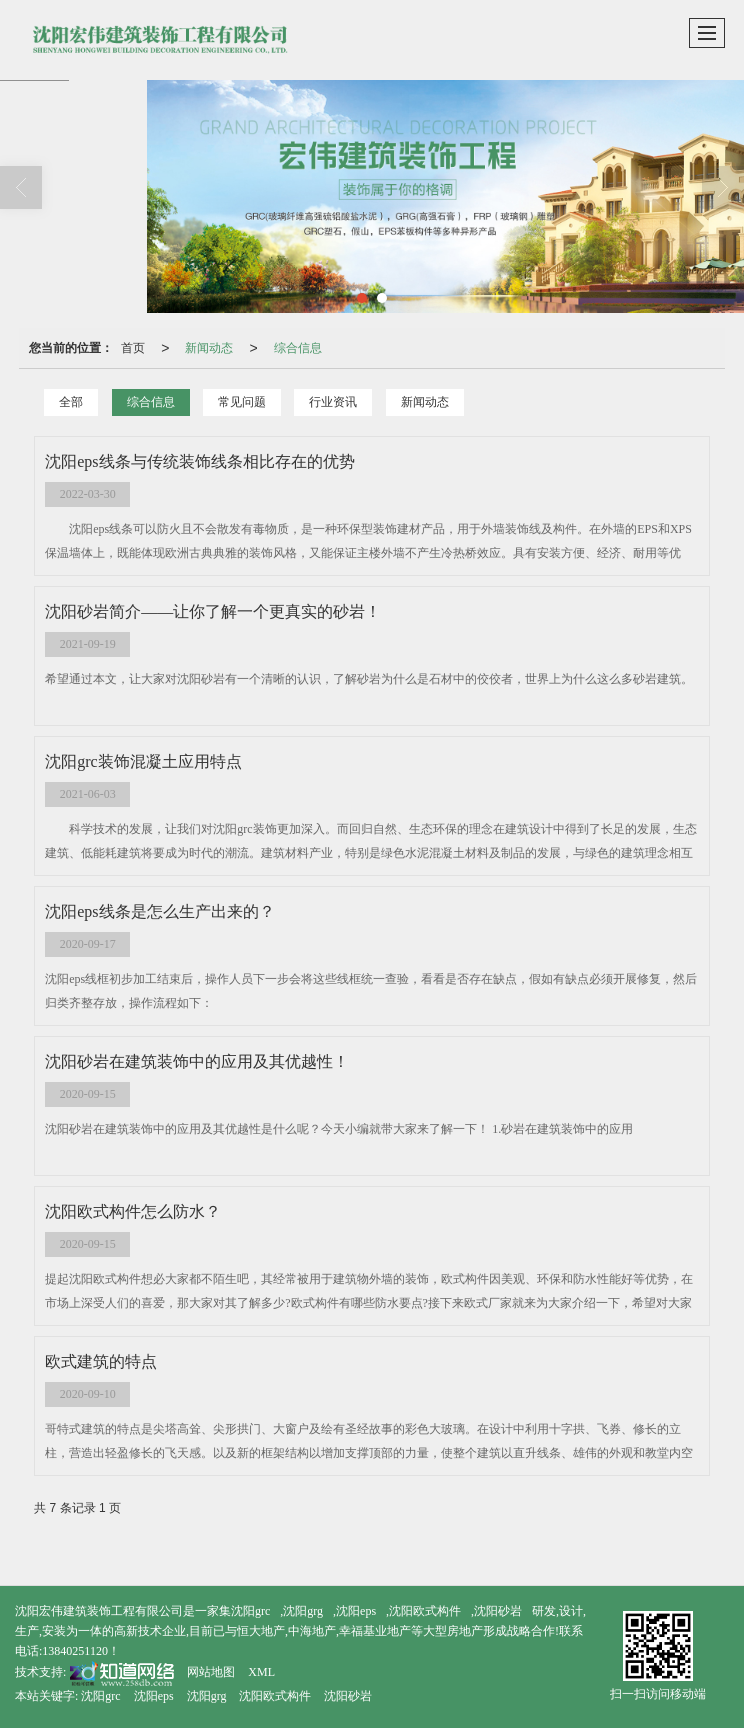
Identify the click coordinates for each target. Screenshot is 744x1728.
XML (261, 1672)
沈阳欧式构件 (425, 1611)
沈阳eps (356, 1611)
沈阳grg (303, 1611)
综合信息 (298, 348)
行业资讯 (333, 402)
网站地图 (211, 1672)
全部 (71, 402)
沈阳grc (250, 1611)
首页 (133, 348)
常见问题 (242, 402)
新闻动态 (209, 348)
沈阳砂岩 (498, 1611)
